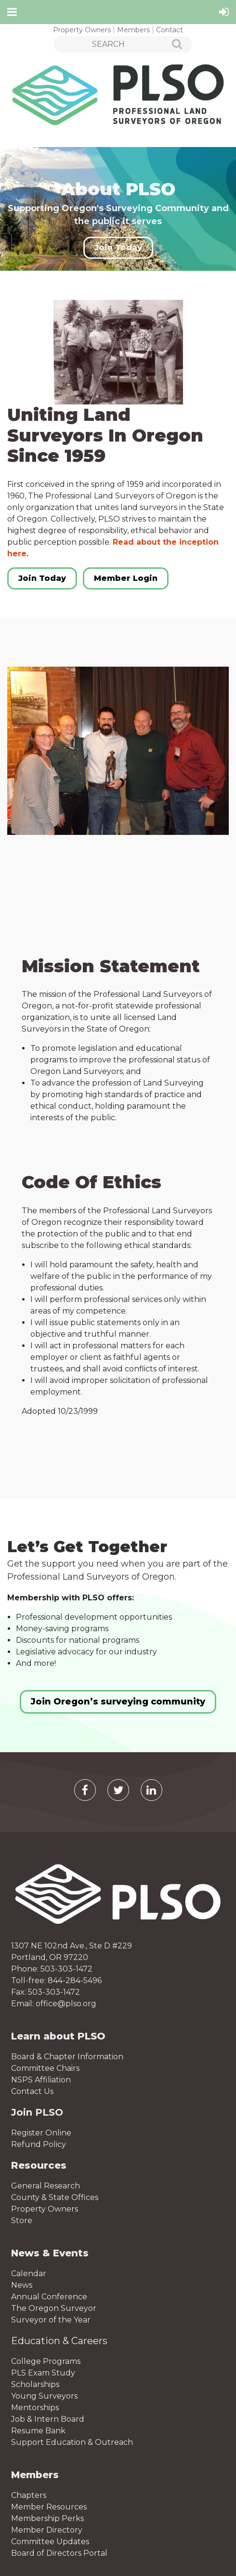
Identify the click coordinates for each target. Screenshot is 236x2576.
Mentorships (35, 2407)
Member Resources (49, 2506)
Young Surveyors (44, 2396)
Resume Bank (38, 2430)
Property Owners (82, 30)
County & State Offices (54, 2197)
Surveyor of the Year (51, 2319)
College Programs (45, 2361)
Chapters (28, 2495)
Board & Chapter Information (67, 2056)
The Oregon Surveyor (53, 2308)
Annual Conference (49, 2296)
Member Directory (46, 2530)
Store (21, 2220)
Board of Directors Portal (59, 2553)
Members (133, 30)
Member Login (125, 578)
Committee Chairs (45, 2068)
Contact (169, 30)
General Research (45, 2185)
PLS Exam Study (43, 2372)
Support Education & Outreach (72, 2442)
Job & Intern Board (47, 2419)
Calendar (28, 2273)
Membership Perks (47, 2518)
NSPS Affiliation (41, 2079)
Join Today (118, 247)
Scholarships (35, 2384)
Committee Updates (50, 2541)
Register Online (41, 2132)
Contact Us (32, 2091)
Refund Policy (38, 2144)
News (21, 2285)
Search (172, 45)
